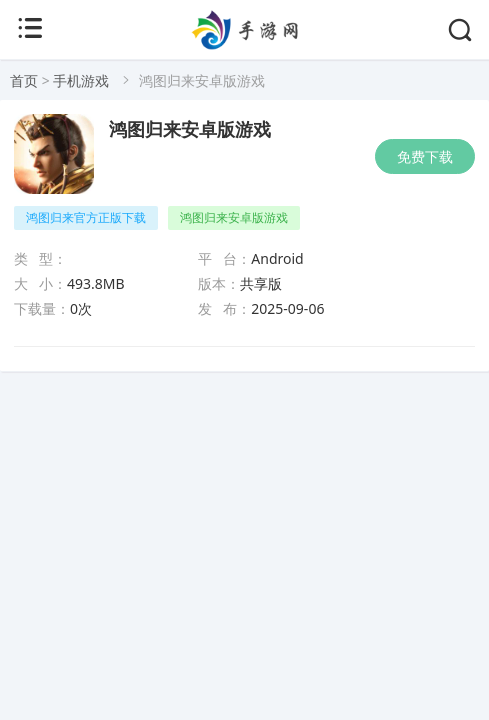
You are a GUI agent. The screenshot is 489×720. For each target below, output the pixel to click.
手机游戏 (81, 80)
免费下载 (425, 156)
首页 (24, 80)
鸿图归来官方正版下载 (86, 217)
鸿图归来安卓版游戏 (190, 130)
